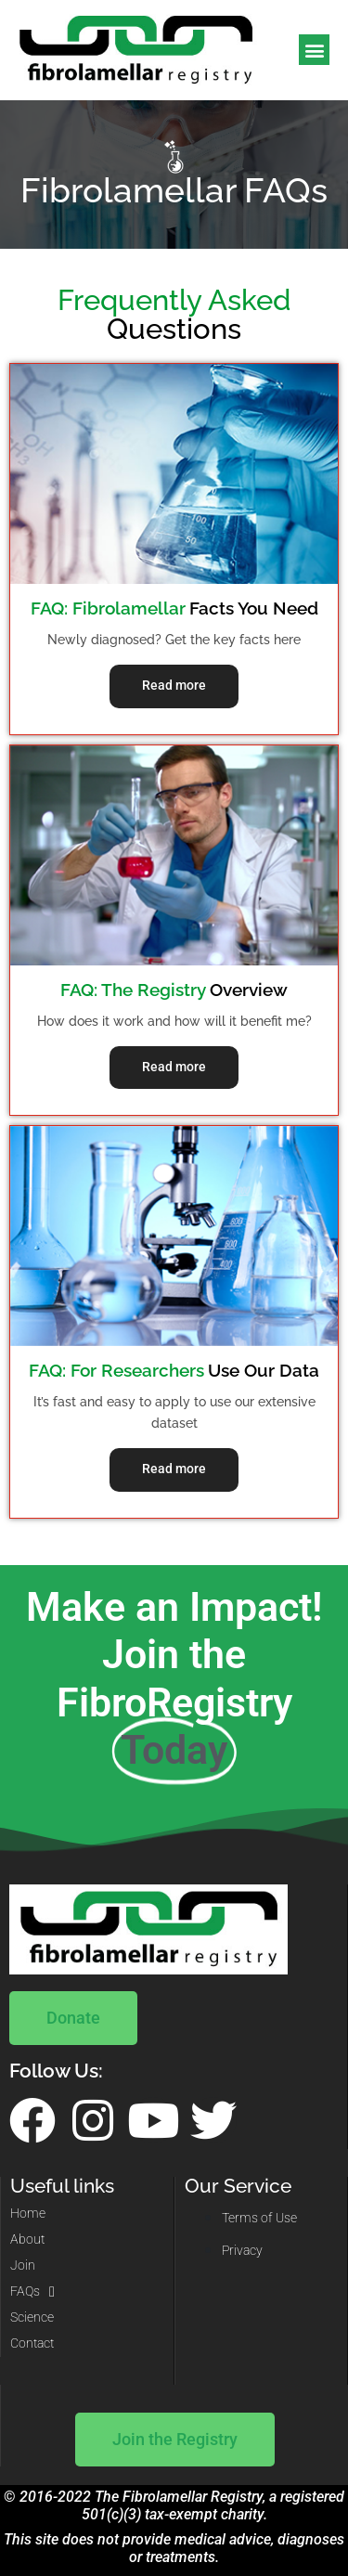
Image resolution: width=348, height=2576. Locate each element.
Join (22, 2265)
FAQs (32, 2292)
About (27, 2239)
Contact (32, 2343)
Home (27, 2213)
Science (32, 2317)
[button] (314, 49)
